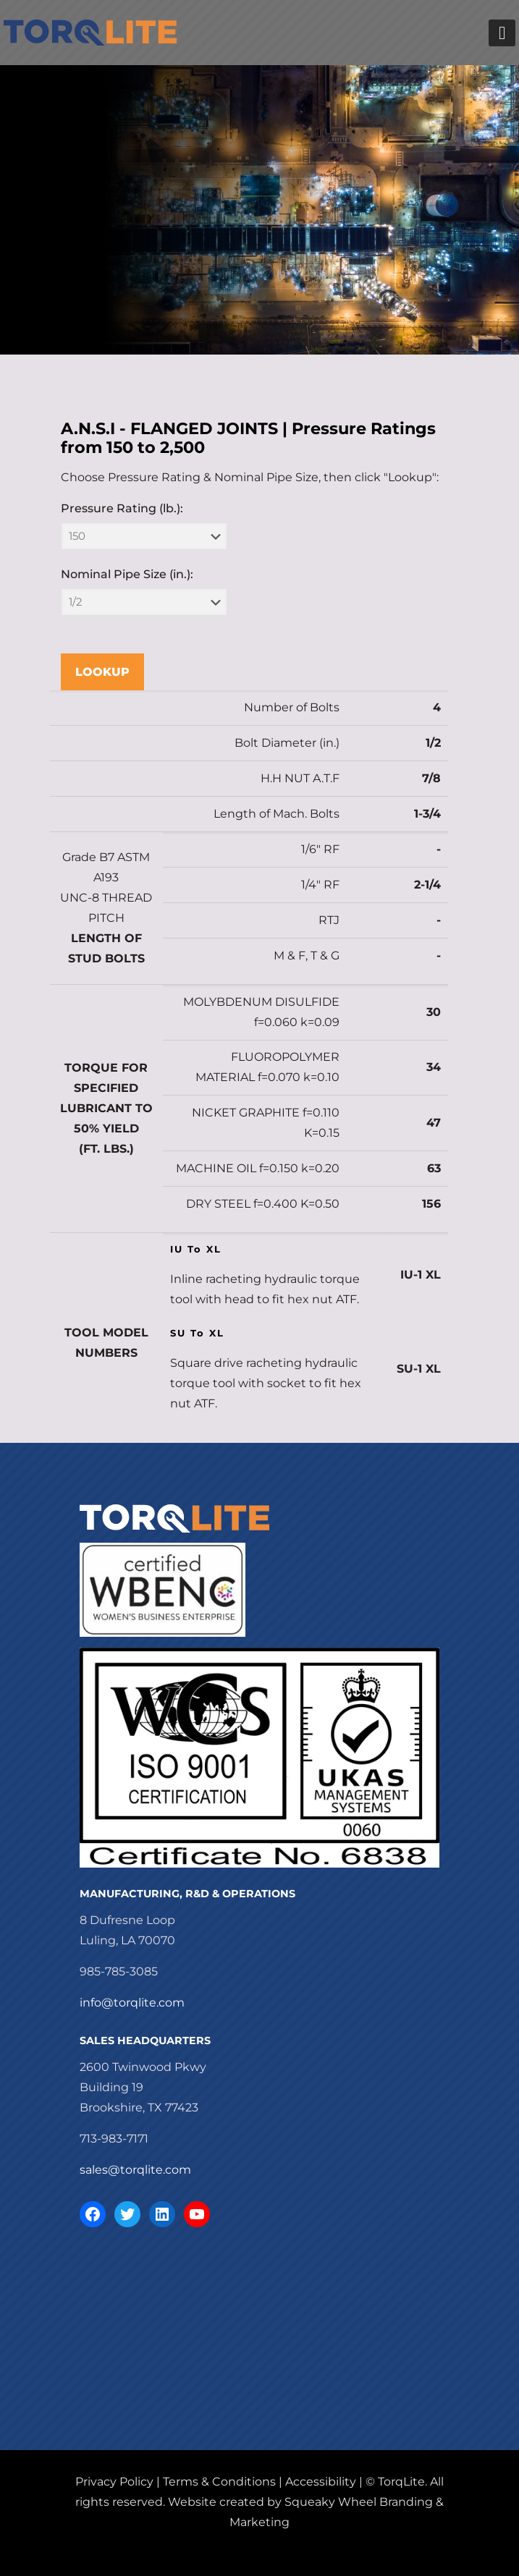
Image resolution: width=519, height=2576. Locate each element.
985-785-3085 (119, 1971)
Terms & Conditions (219, 2481)
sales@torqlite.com (135, 2170)
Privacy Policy (114, 2481)
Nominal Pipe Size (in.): (127, 574)
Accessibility (320, 2481)
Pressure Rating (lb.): (122, 508)
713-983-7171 (114, 2138)
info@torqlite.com (132, 2002)
